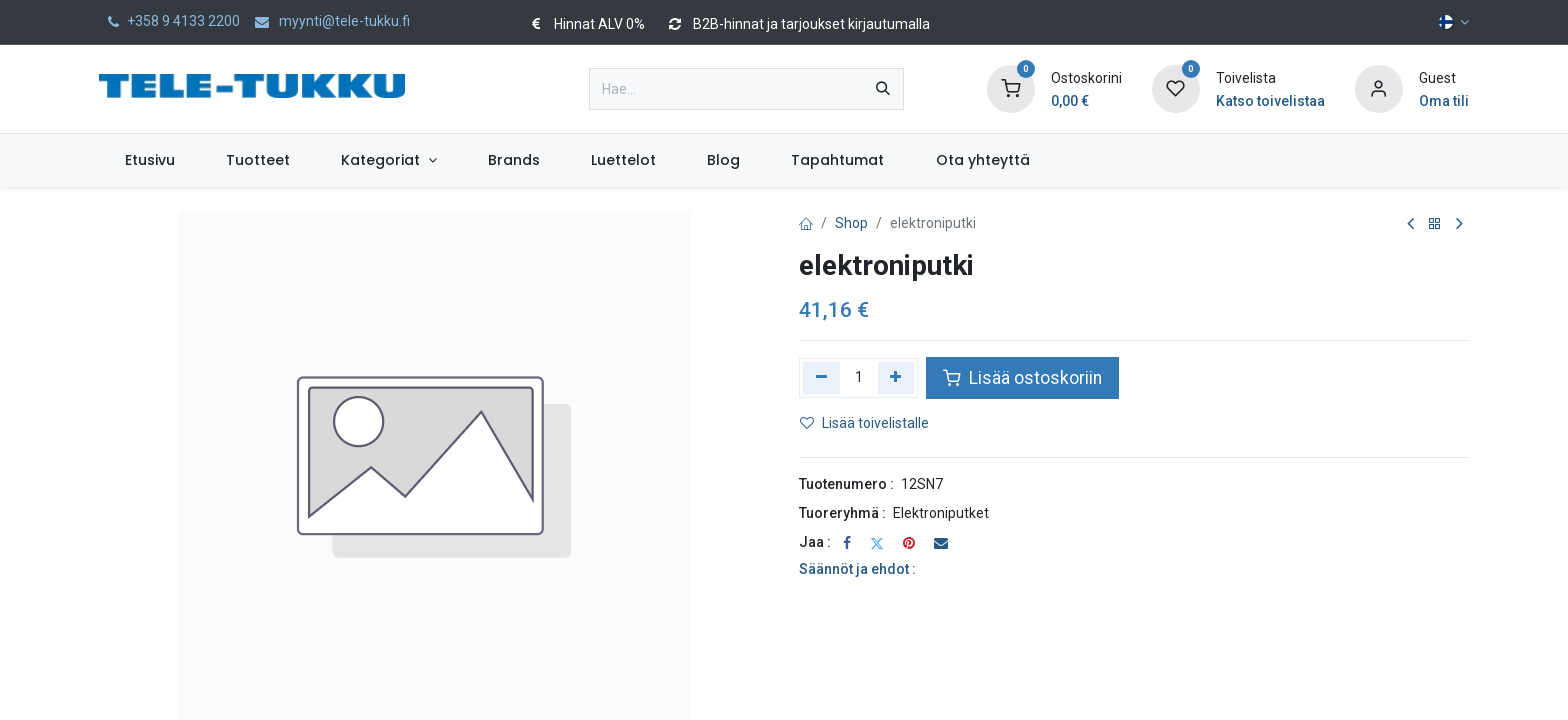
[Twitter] (877, 543)
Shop (851, 223)
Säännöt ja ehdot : (857, 569)
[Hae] (883, 89)
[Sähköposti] (941, 543)
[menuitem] (149, 160)
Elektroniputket (941, 513)
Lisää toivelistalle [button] (864, 423)
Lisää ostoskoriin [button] (1022, 378)
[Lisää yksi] (896, 378)
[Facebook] (847, 543)
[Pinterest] (909, 543)
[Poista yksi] (821, 378)
